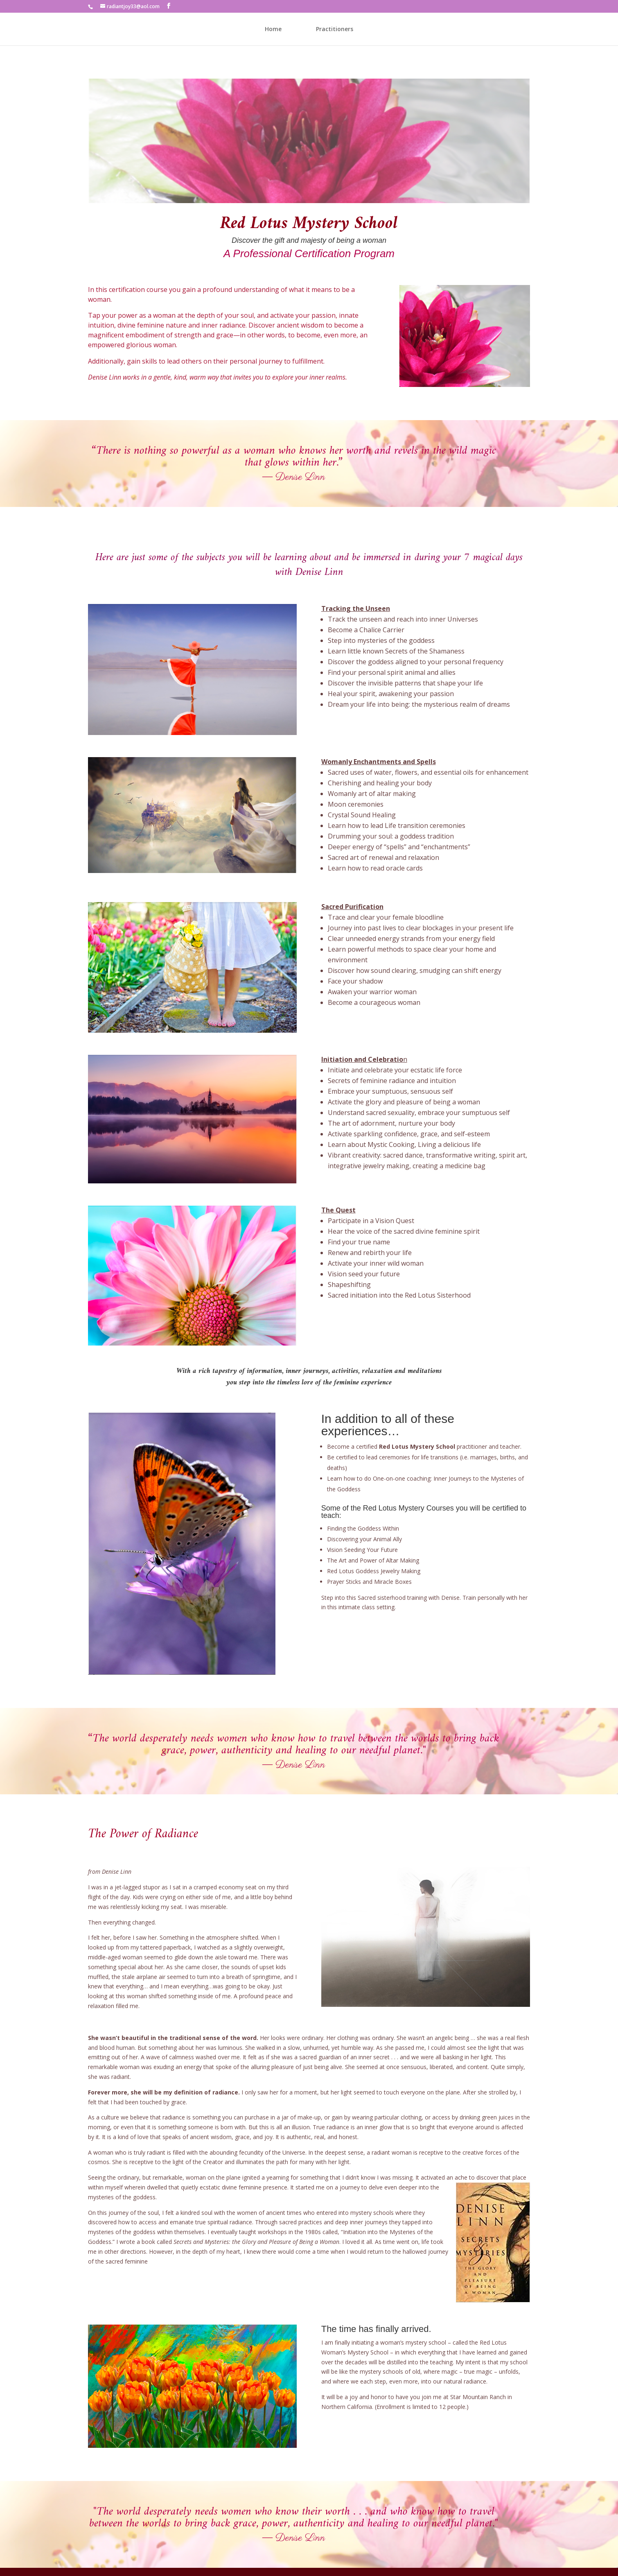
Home (273, 29)
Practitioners (334, 29)
